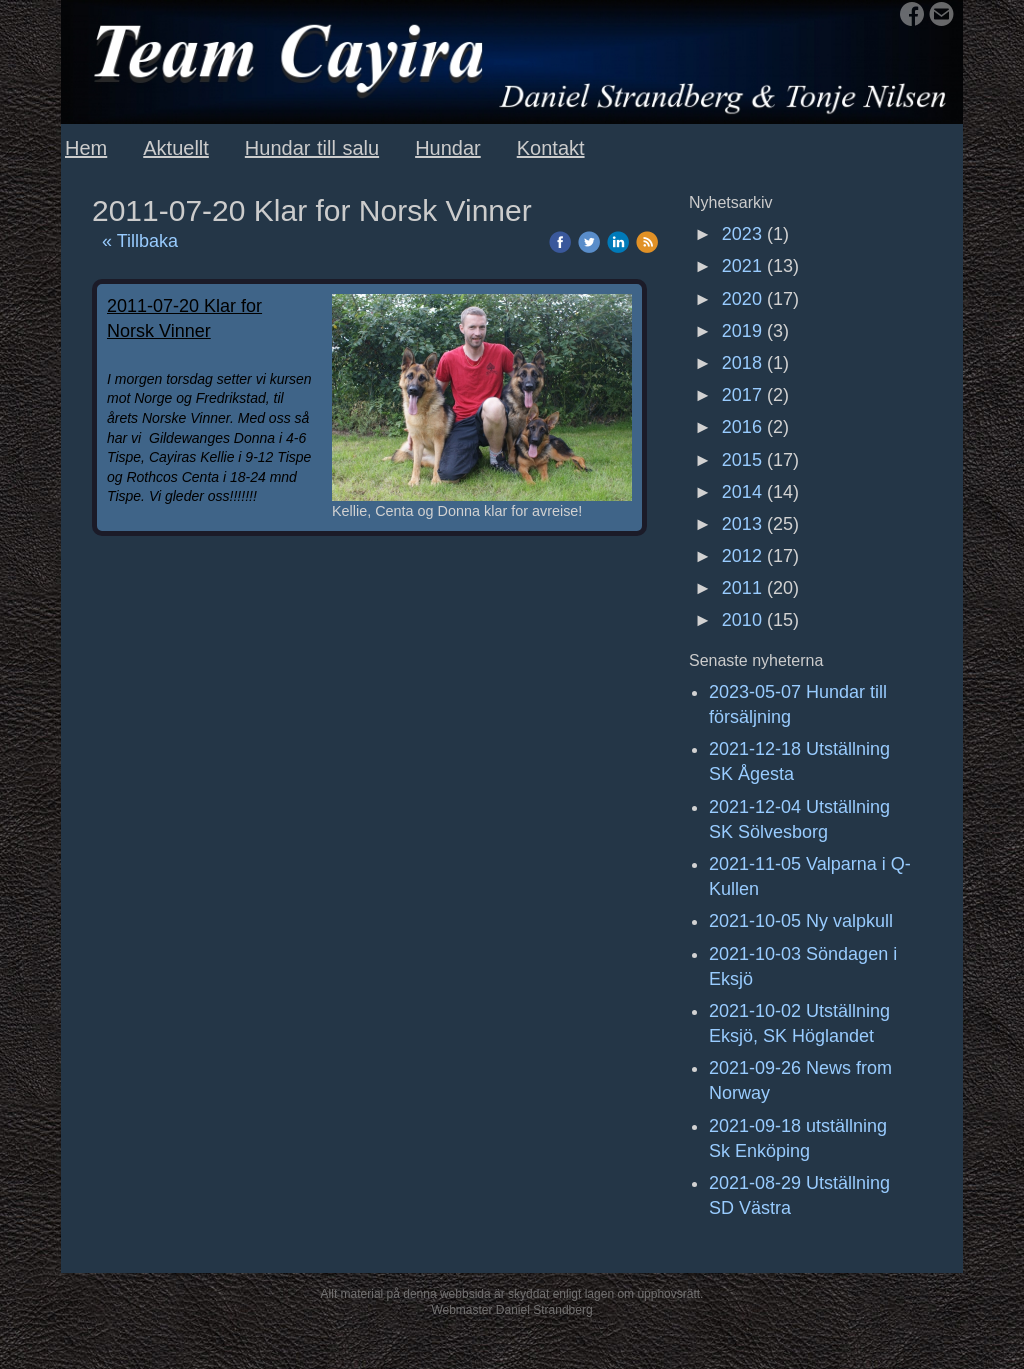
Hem (86, 148)
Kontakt (551, 148)
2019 (742, 331)
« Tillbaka (140, 241)
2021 (742, 266)
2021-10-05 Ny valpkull (801, 921)
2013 (742, 524)
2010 (742, 620)
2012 (742, 556)
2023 (742, 234)
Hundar (448, 148)
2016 (742, 427)
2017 (742, 395)
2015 (742, 460)
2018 (742, 363)
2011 (742, 588)
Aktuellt (176, 148)
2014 (742, 492)
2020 (742, 299)
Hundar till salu (312, 148)
